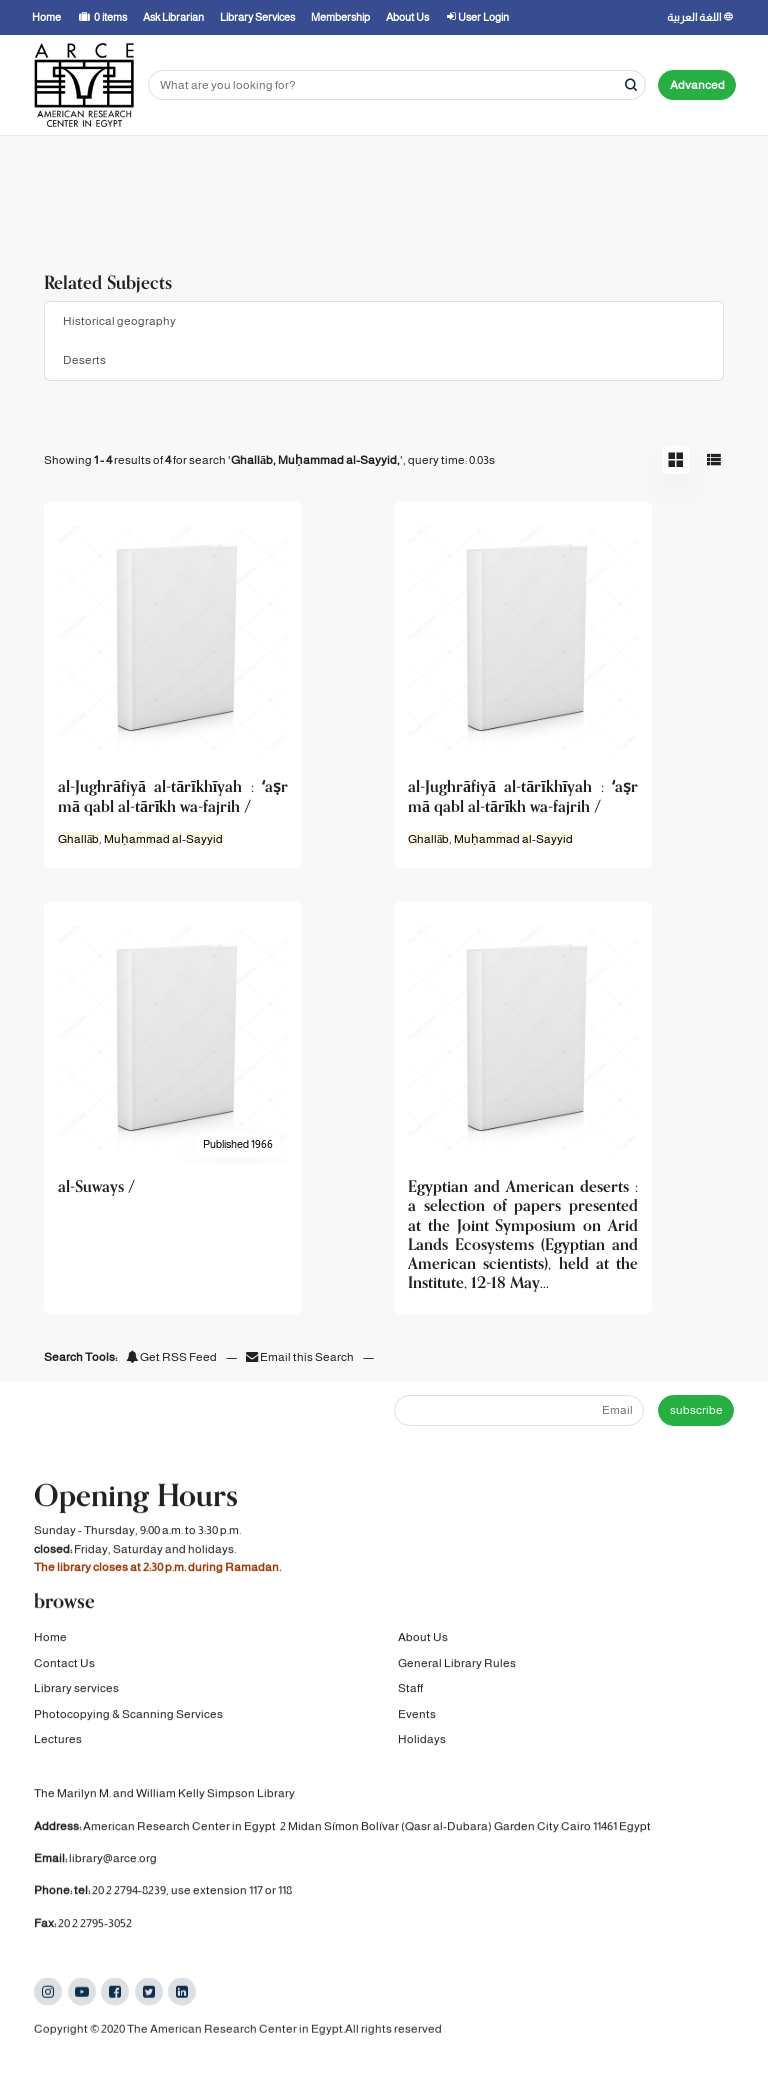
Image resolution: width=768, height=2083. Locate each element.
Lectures (58, 1743)
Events (417, 1718)
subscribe (696, 1410)
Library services (76, 1693)
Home (50, 1642)
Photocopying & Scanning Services (128, 1718)
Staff (410, 1693)
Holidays (422, 1743)
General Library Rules (457, 1667)
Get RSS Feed (171, 1357)
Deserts (84, 360)
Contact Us (64, 1667)
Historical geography (119, 321)
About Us (423, 1642)
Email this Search (301, 1357)
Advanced (697, 85)
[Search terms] (397, 85)
